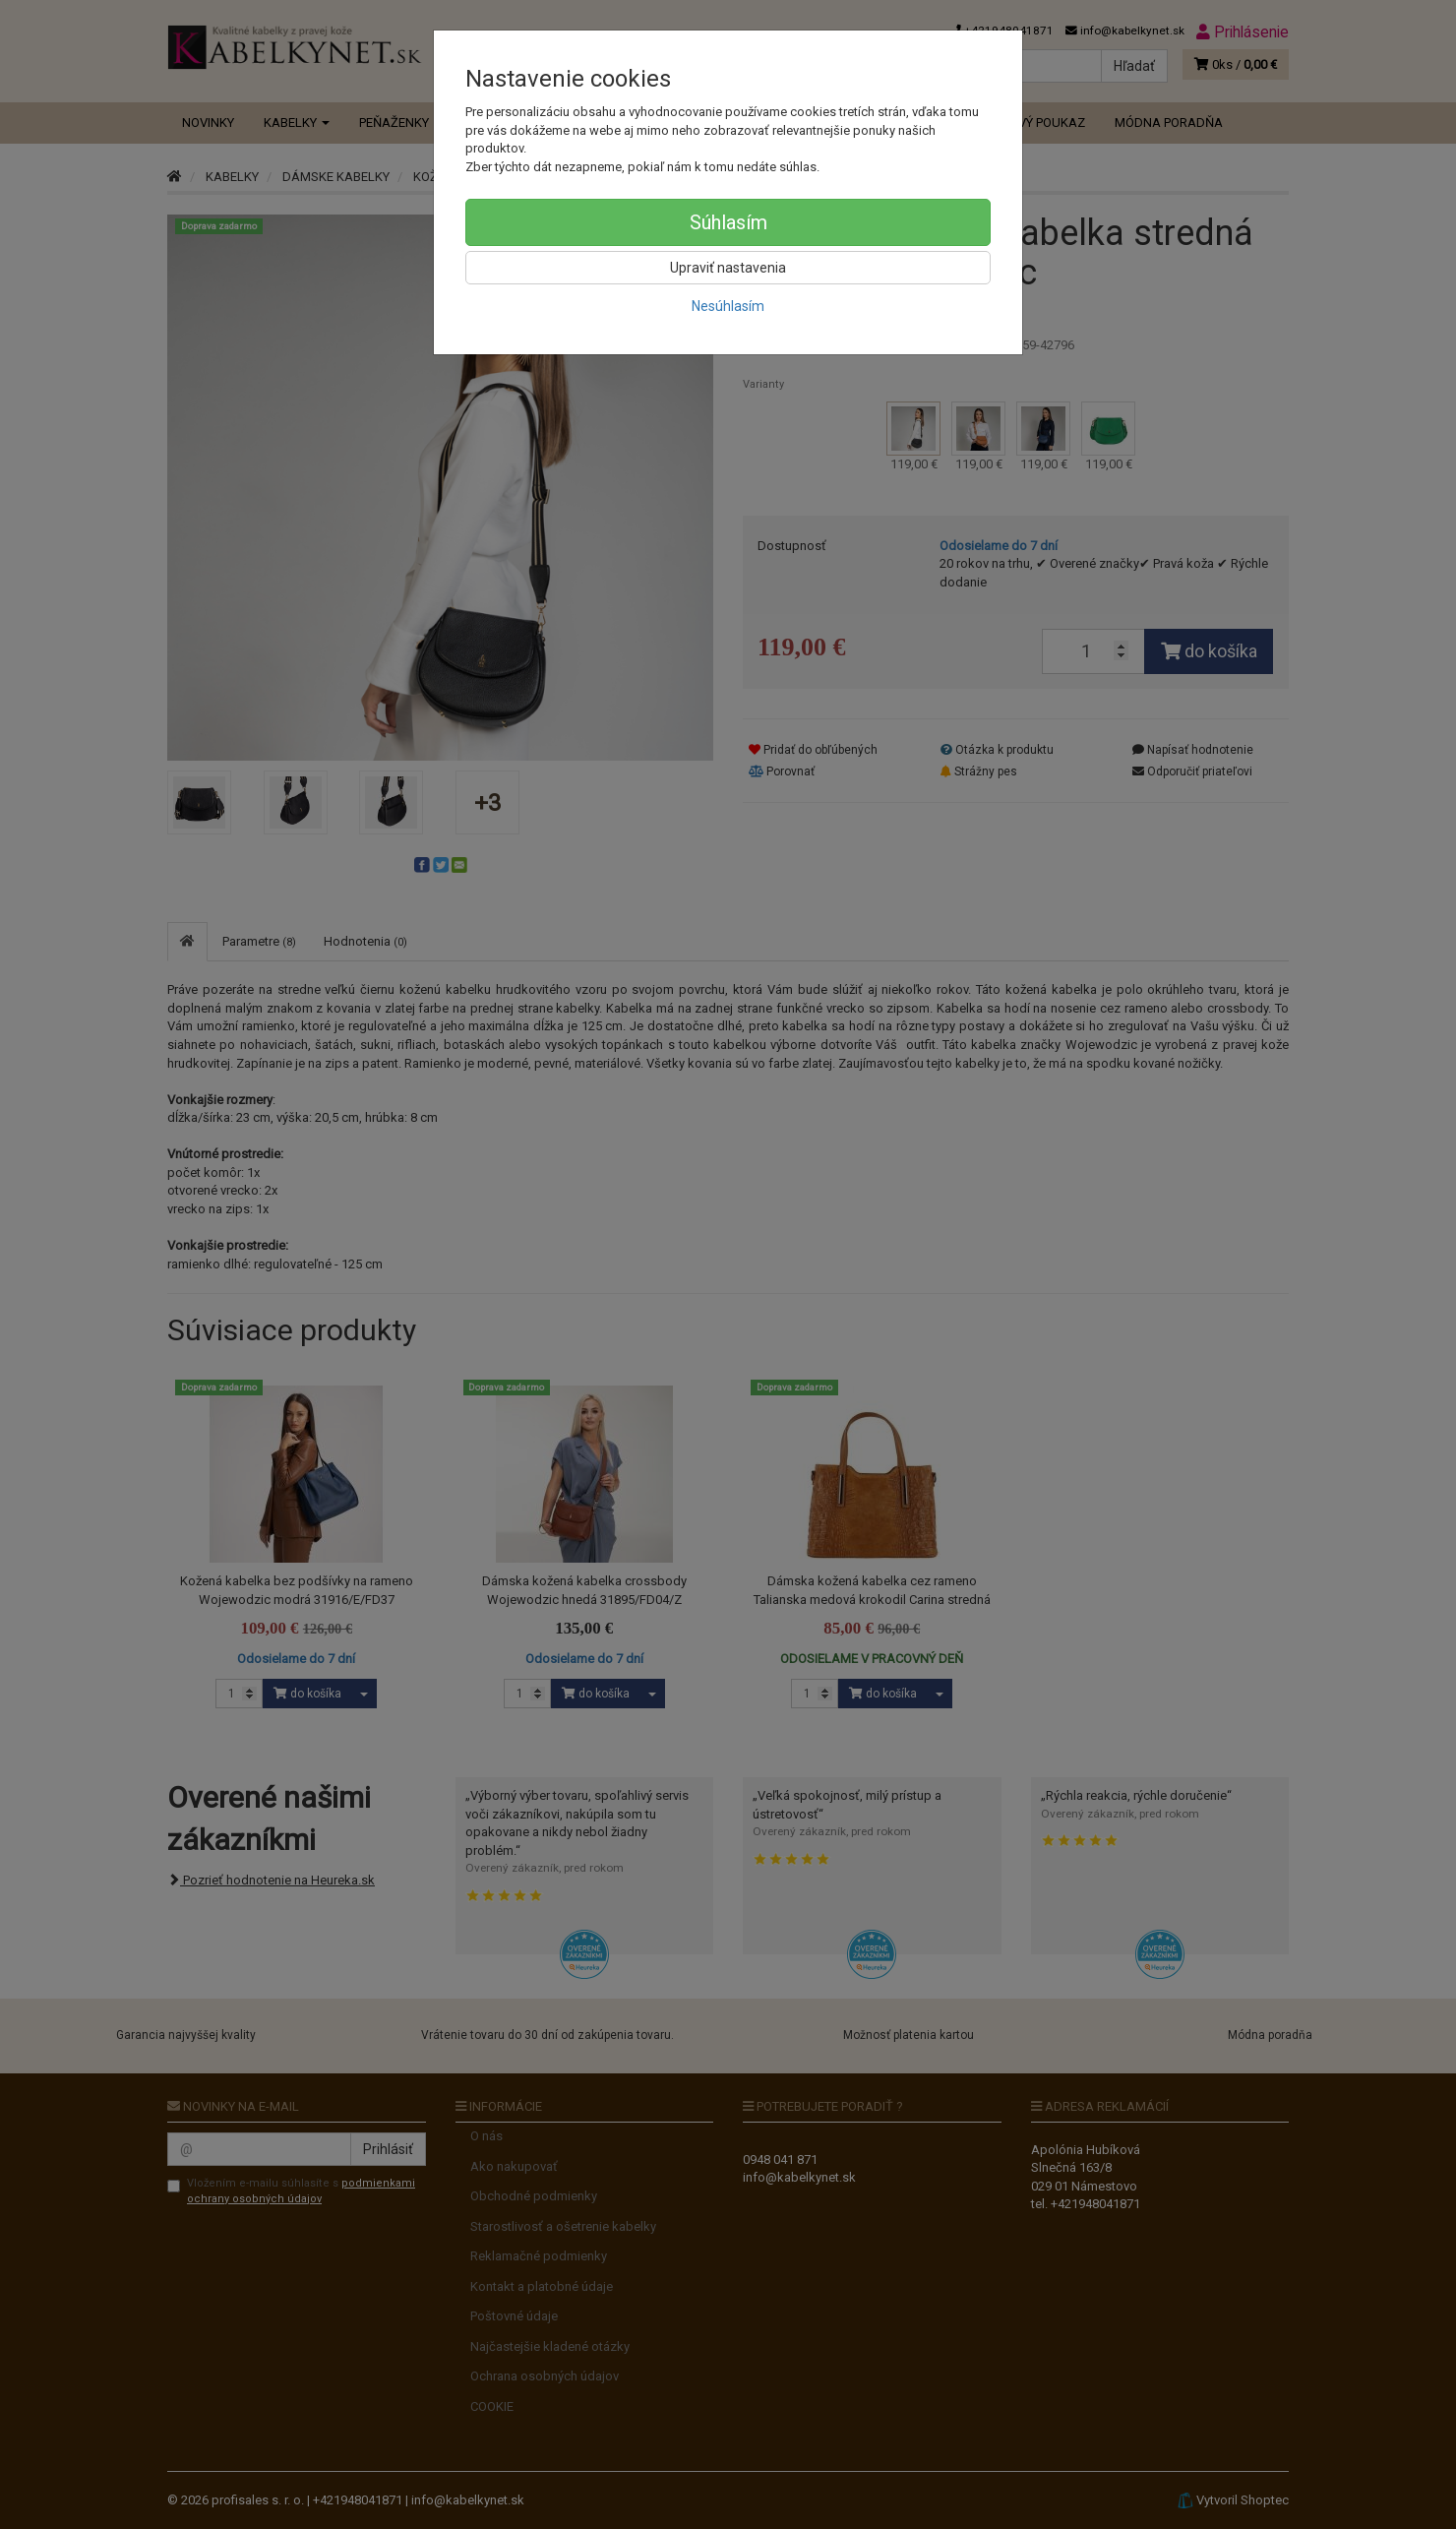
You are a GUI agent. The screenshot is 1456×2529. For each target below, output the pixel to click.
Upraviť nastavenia (728, 268)
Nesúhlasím (728, 306)
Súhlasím (728, 222)
